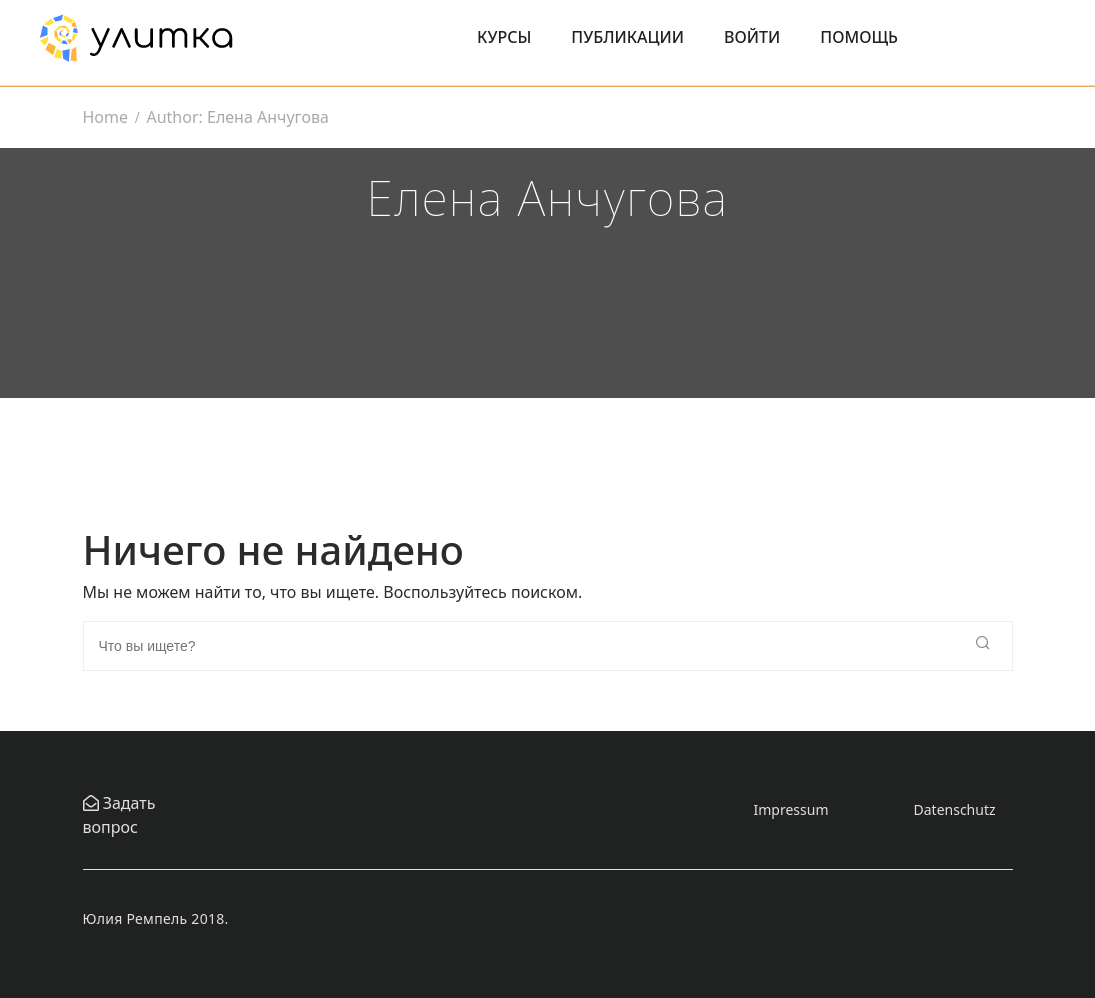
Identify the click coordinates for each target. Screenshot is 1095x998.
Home (106, 117)
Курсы (504, 37)
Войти (752, 37)
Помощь (859, 37)
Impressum (791, 809)
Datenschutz (955, 809)
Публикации (627, 37)
